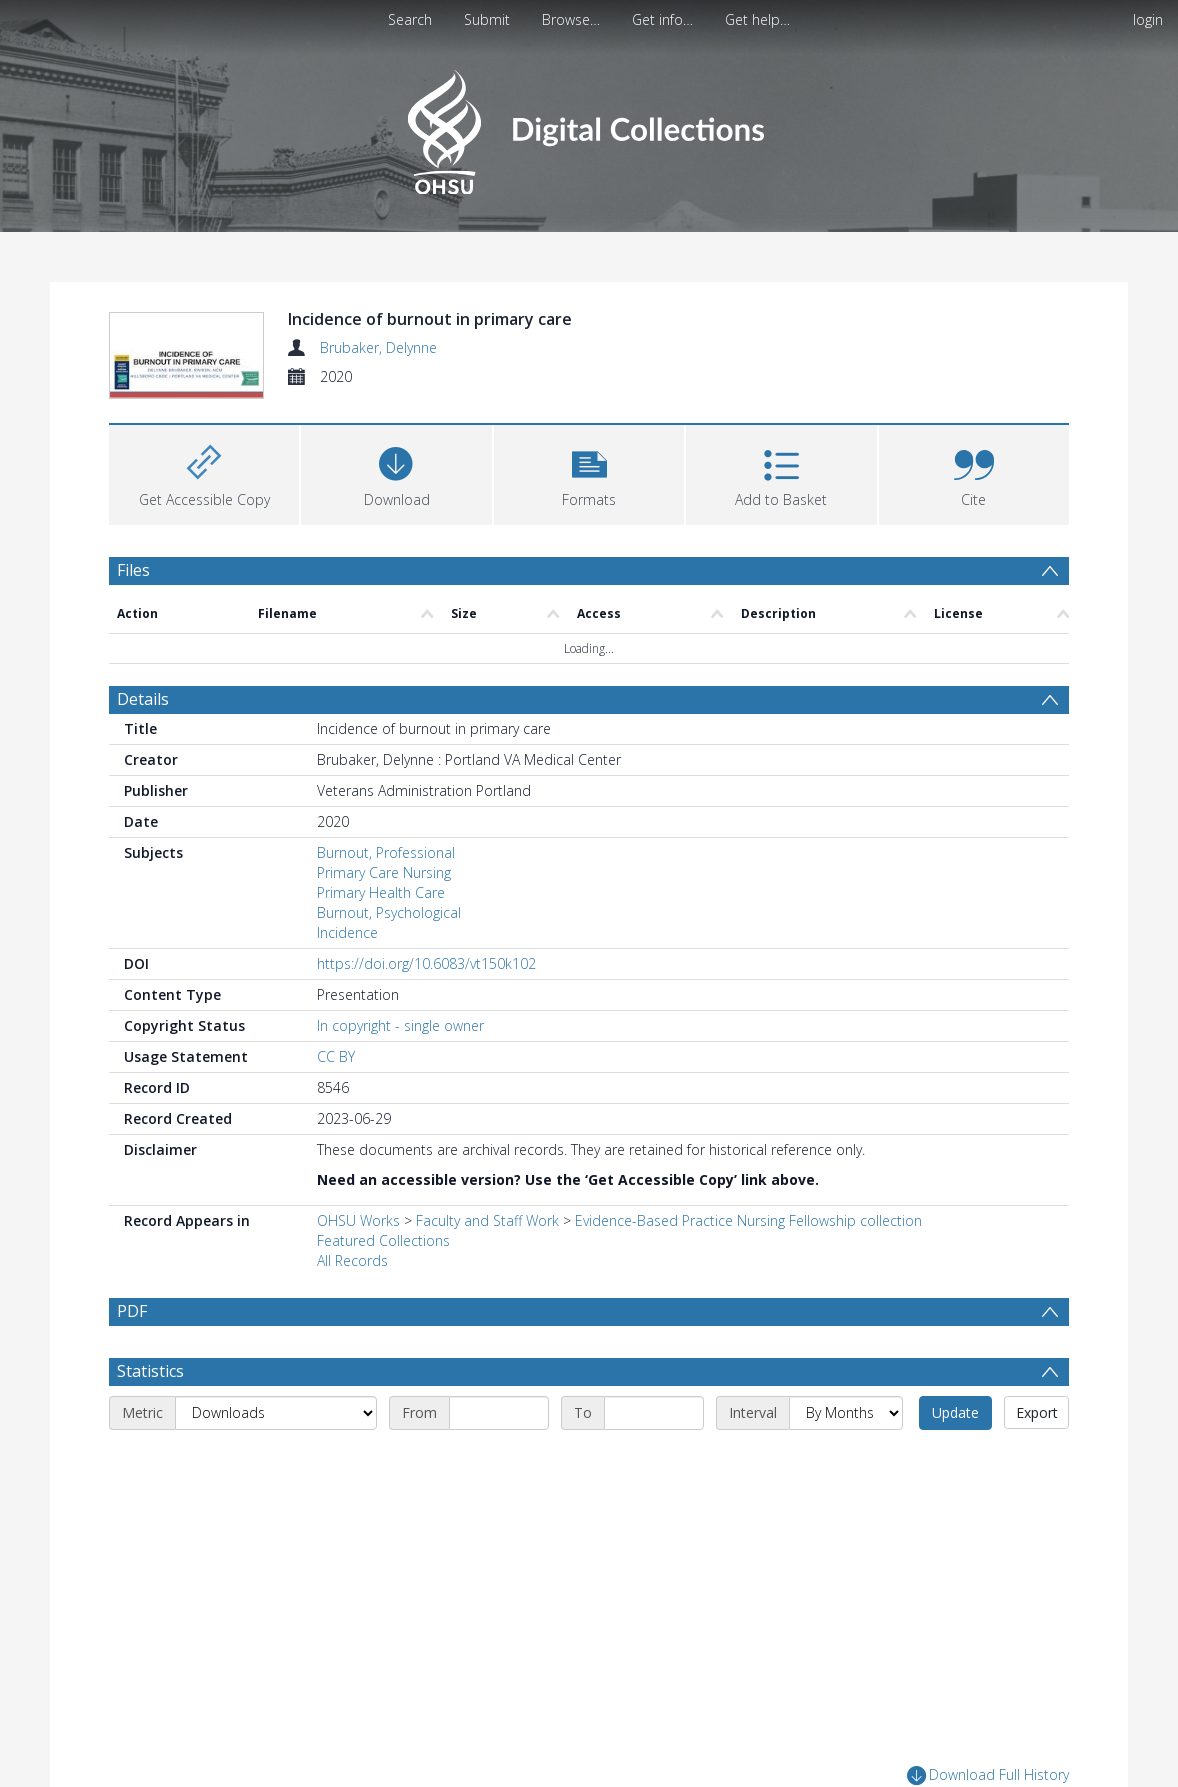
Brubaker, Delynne (378, 347)
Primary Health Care (381, 892)
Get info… (662, 19)
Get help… (757, 19)
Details (143, 699)
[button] (589, 472)
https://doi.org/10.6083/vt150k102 (426, 963)
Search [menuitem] (410, 19)
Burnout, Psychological (389, 912)
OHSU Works (358, 1220)
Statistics (150, 1418)
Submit (487, 19)
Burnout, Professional (386, 852)
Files (133, 570)
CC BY (336, 1056)
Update (955, 1459)
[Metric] (276, 1460)
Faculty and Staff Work (487, 1220)
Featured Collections (383, 1240)
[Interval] (846, 1460)
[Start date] (499, 1460)
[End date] (654, 1460)
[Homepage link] (588, 126)
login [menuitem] (1148, 19)
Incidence (347, 932)
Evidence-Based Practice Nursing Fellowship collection (748, 1220)
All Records (352, 1260)
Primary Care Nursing (384, 872)
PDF (132, 1311)
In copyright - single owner (400, 1025)
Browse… (571, 19)
